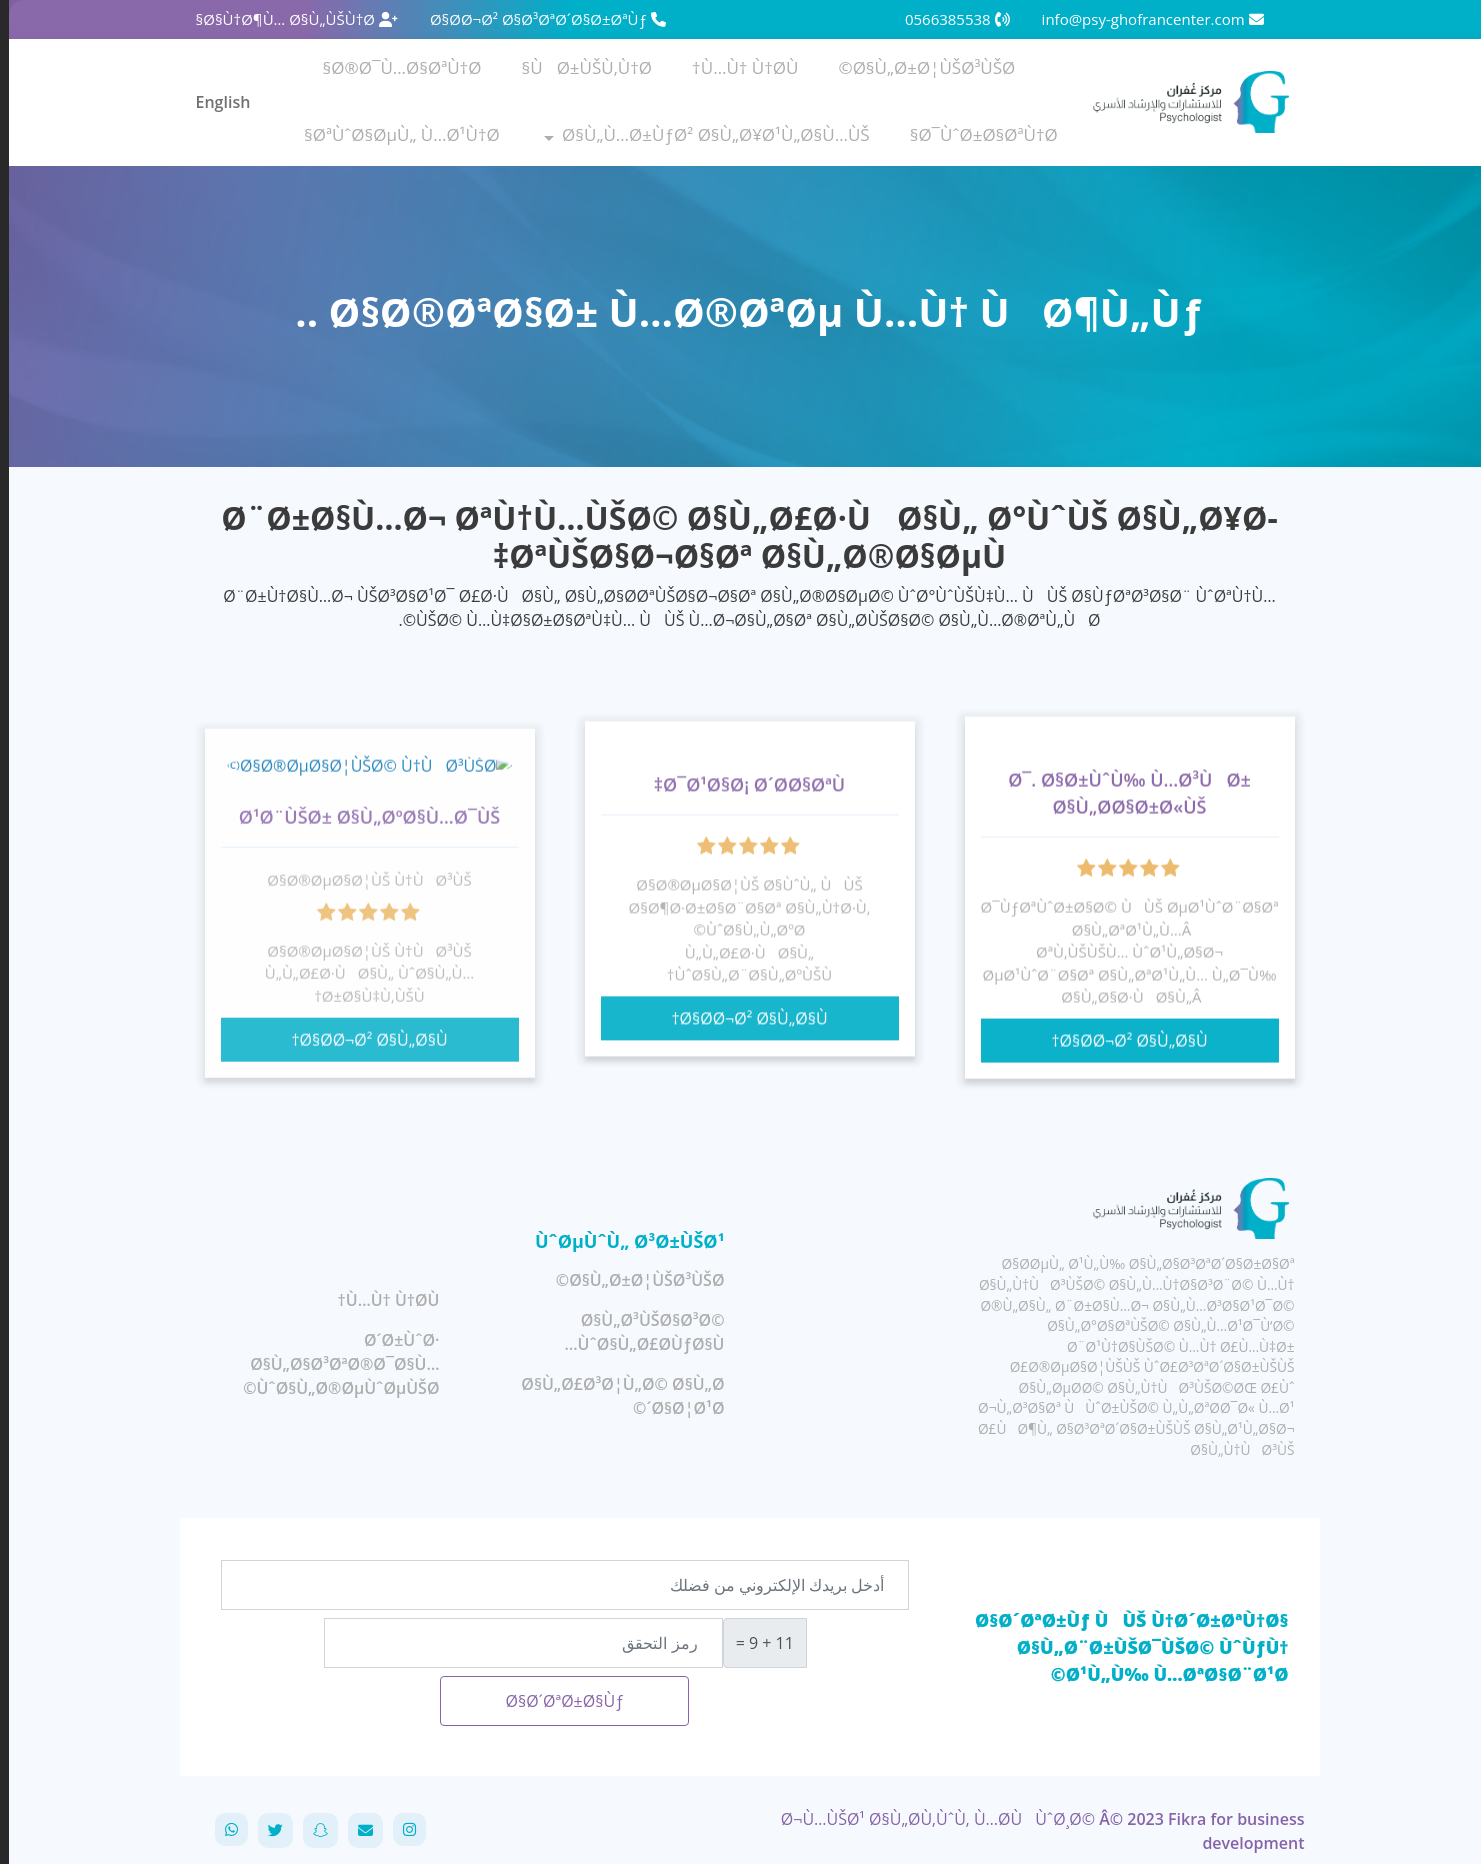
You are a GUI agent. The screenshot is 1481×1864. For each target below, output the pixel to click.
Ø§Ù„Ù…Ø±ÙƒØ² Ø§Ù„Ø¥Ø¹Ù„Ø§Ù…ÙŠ (707, 134)
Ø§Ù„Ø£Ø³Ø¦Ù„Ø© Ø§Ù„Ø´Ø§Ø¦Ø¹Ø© (613, 1396)
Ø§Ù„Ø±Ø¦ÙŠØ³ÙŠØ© (917, 67)
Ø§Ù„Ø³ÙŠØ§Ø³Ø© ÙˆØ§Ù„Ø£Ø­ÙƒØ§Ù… (636, 1332)
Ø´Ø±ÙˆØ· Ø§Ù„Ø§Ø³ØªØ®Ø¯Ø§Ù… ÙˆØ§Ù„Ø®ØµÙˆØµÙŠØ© (332, 1364)
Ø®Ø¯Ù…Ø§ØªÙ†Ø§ (393, 67)
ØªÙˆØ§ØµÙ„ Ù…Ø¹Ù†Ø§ (393, 134)
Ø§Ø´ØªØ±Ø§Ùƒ (555, 1701)
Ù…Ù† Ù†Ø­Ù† (736, 67)
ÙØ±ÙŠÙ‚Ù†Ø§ (578, 67)
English (214, 102)
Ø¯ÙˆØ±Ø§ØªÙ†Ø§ (975, 134)
